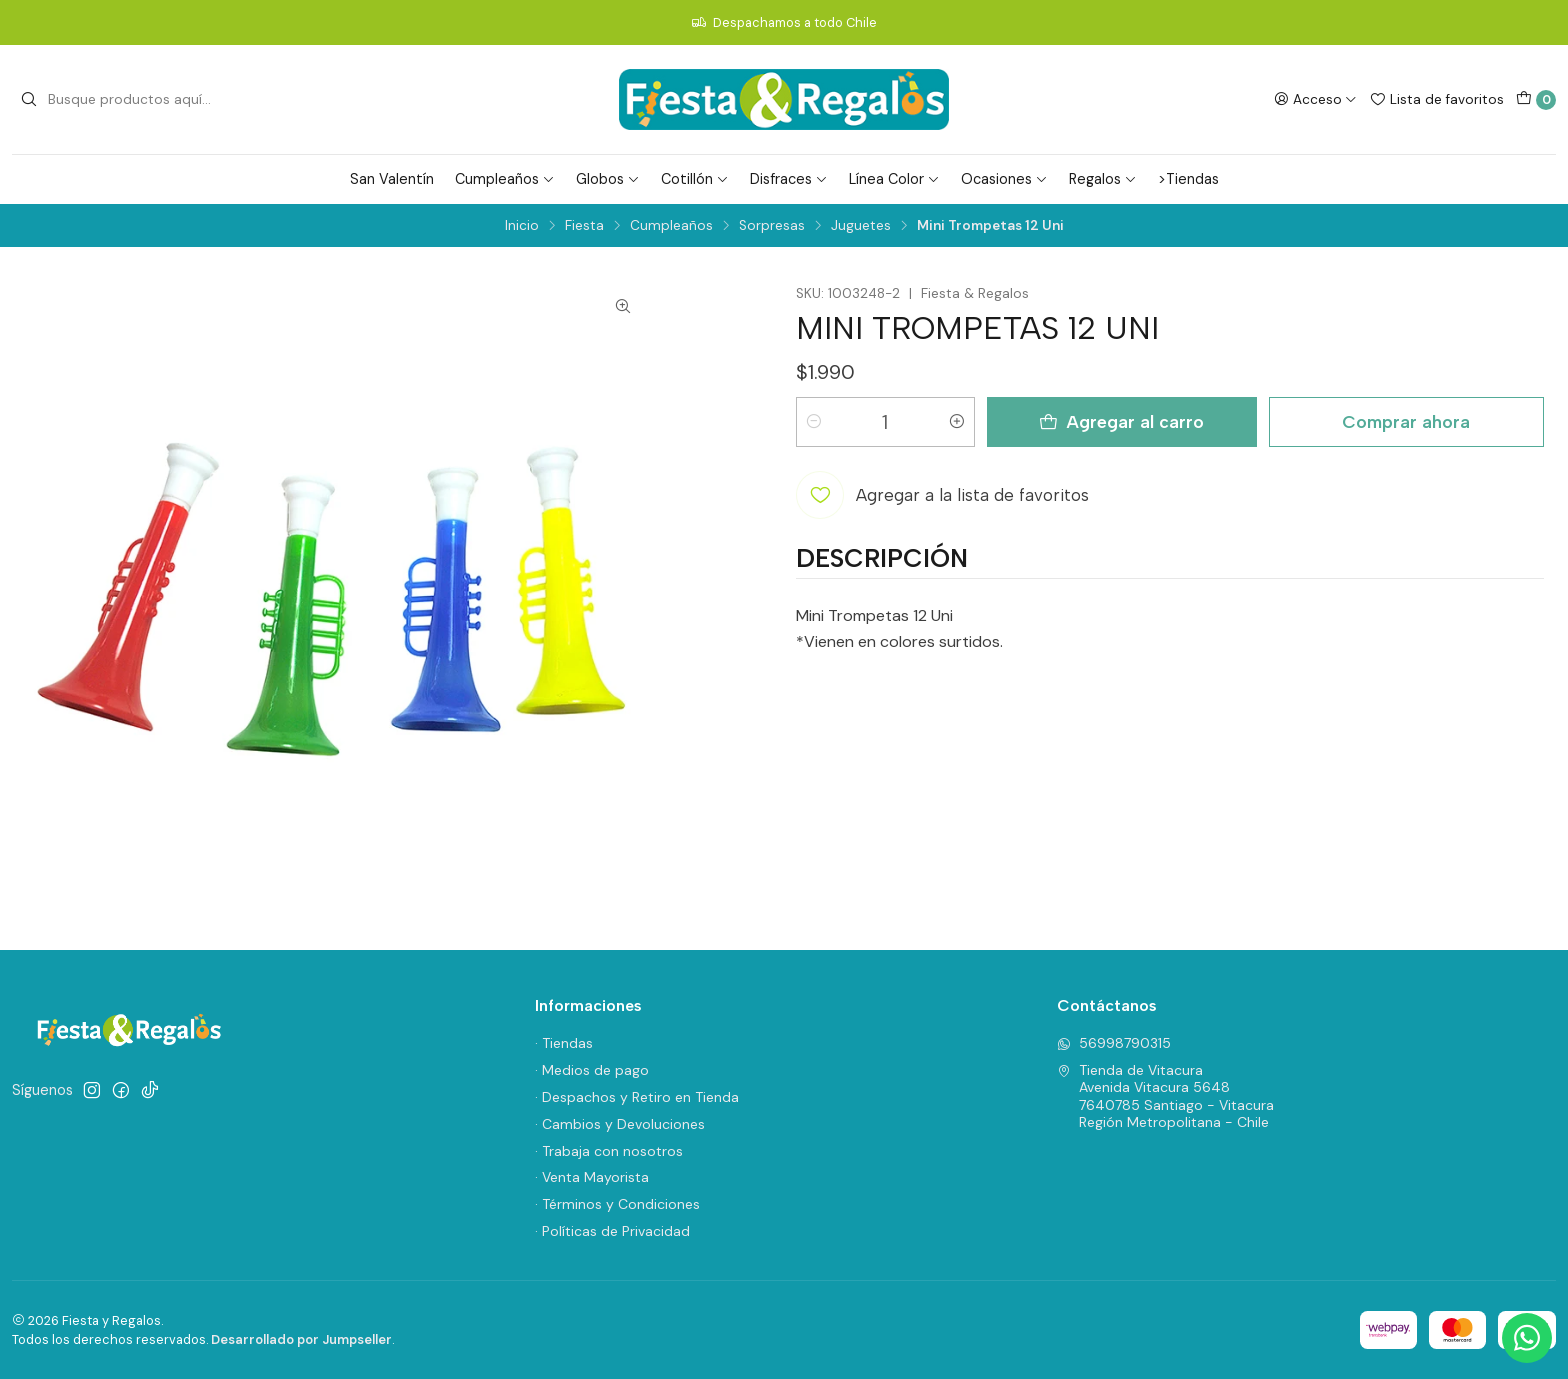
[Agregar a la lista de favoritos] (942, 495)
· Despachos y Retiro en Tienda (637, 1097)
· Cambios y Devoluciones (620, 1124)
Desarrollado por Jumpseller (301, 1339)
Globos (608, 179)
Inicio (522, 226)
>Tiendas (1188, 179)
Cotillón (695, 179)
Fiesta (584, 226)
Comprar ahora (1406, 421)
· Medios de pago (592, 1070)
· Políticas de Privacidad (612, 1231)
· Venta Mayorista (592, 1177)
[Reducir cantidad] (814, 422)
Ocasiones (1004, 179)
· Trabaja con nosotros (609, 1151)
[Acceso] (1315, 99)
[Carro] (1536, 100)
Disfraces (789, 179)
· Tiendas (564, 1043)
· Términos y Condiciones (617, 1204)
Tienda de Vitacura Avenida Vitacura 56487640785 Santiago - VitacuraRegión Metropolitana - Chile (1165, 1096)
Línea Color (894, 179)
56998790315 (1114, 1043)
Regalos (1103, 179)
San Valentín (392, 179)
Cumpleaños (505, 179)
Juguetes (861, 226)
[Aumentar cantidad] (957, 422)
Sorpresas (772, 226)
